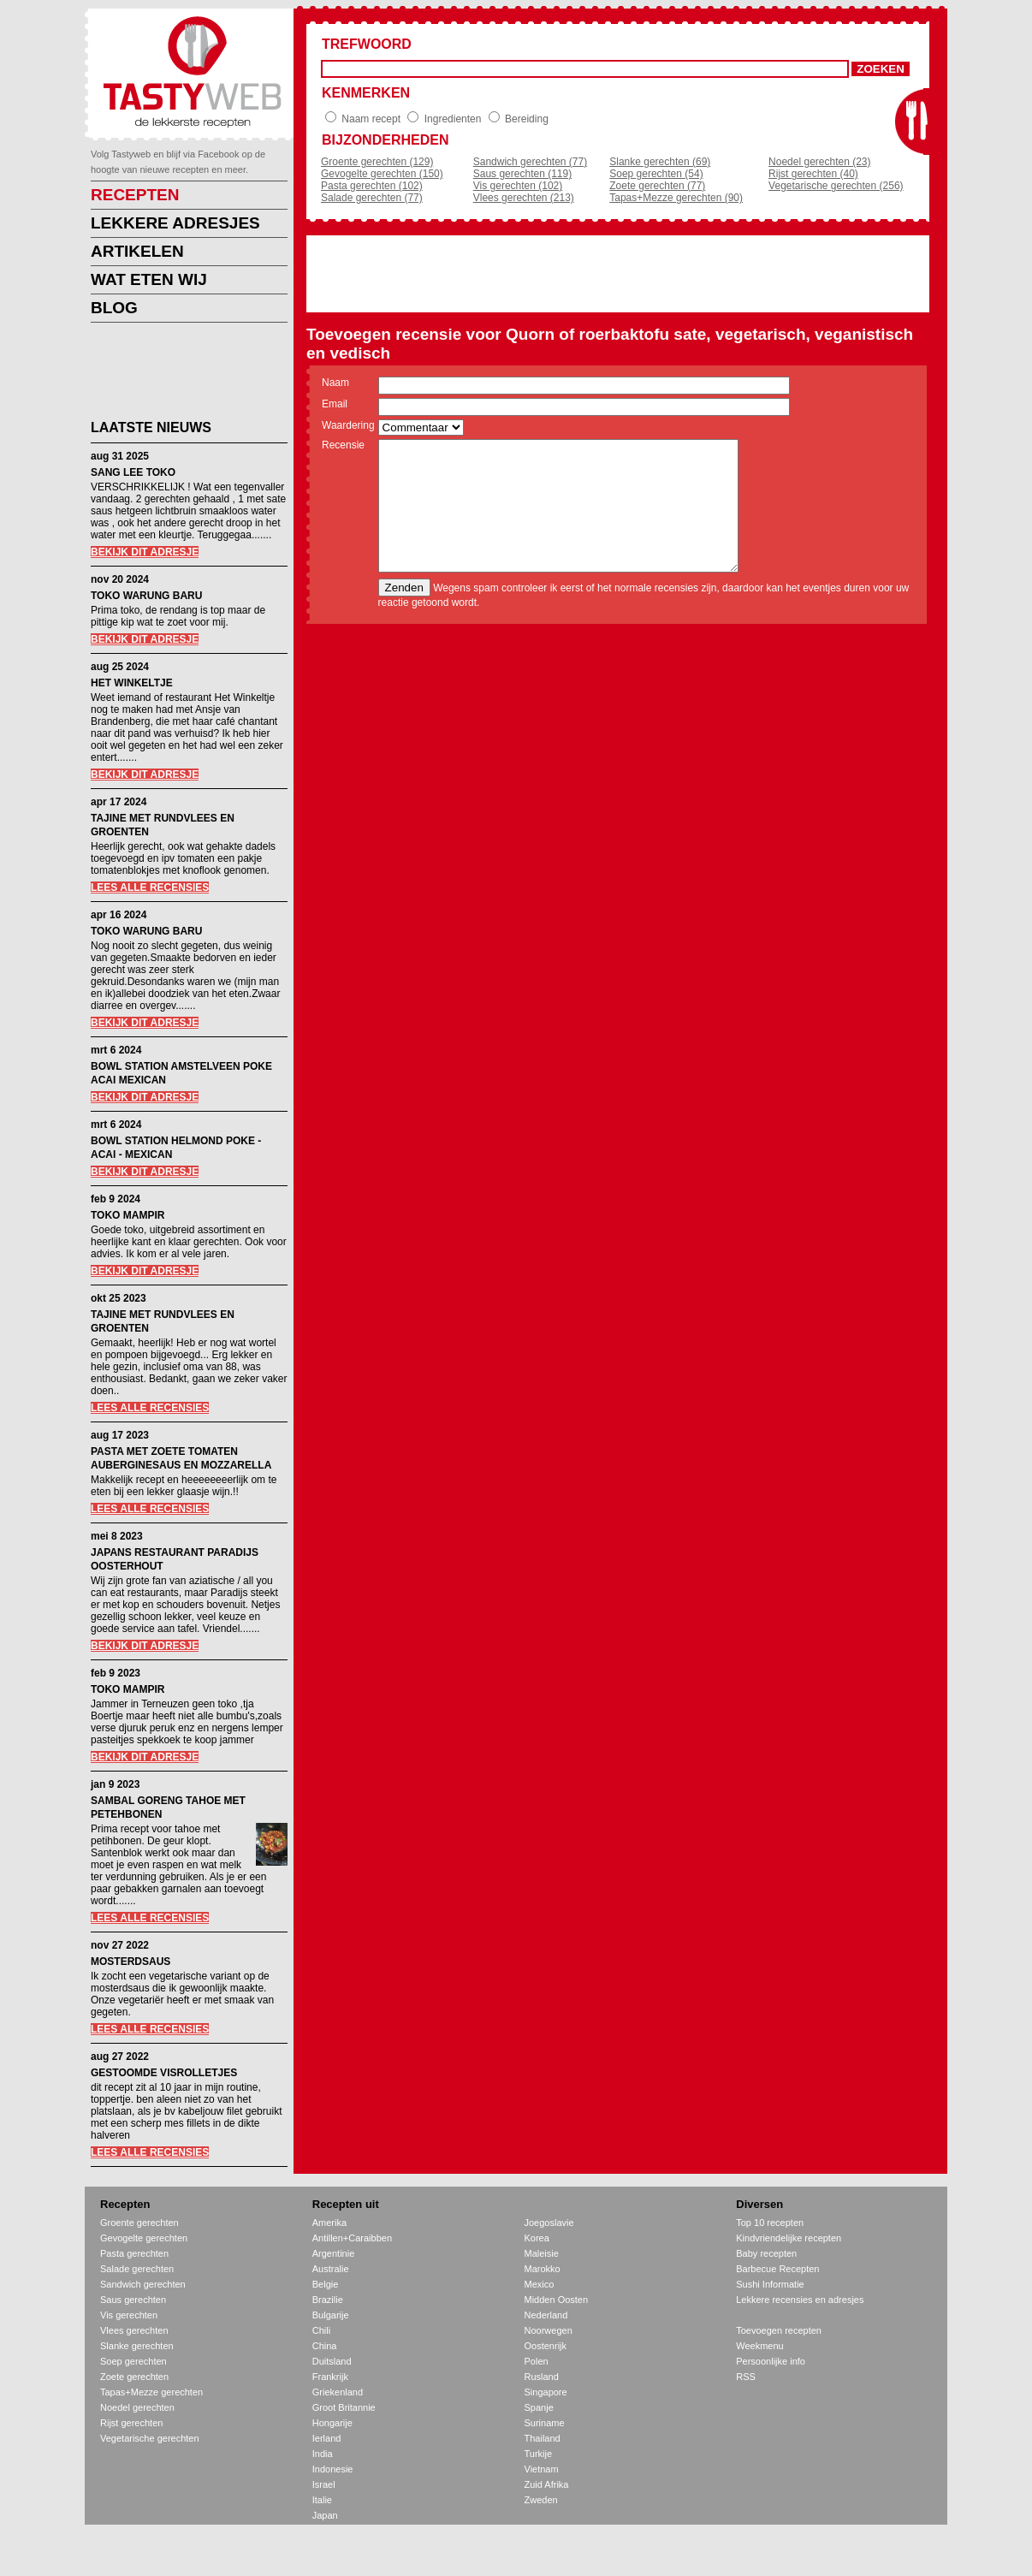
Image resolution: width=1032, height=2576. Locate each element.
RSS (746, 2376)
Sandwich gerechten (143, 2284)
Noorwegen (548, 2330)
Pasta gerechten (134, 2253)
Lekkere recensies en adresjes (799, 2299)
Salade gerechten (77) (372, 198)
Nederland (546, 2315)
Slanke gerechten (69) (659, 162)
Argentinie (333, 2253)
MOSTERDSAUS (130, 1962)
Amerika (329, 2222)
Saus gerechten (133, 2299)
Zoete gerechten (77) (657, 186)
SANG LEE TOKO (133, 472)
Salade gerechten (137, 2269)
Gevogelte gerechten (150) (382, 174)
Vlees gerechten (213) (523, 198)
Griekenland (337, 2392)
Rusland (542, 2376)
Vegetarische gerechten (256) (835, 186)
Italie (322, 2500)
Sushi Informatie (770, 2284)
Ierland (326, 2438)
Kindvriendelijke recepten (788, 2238)
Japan (325, 2515)
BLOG (114, 308)
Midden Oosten (557, 2299)
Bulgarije (330, 2315)
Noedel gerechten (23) (819, 162)
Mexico (540, 2284)
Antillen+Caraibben (352, 2238)
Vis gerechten (128, 2315)
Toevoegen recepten (778, 2330)
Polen (537, 2361)
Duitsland (332, 2361)
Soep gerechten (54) (656, 174)
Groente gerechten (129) (377, 162)
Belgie (325, 2284)
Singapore (546, 2392)
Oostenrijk (546, 2346)
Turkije (539, 2453)
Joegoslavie (549, 2222)
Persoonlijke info (770, 2361)
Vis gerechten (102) (518, 186)
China (324, 2346)
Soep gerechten (133, 2361)
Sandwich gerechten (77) (530, 162)
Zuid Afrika (547, 2484)
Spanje (539, 2407)
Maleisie (542, 2253)
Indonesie (332, 2469)
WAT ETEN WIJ (149, 279)
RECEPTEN (135, 195)
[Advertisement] (176, 374)
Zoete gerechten (134, 2376)
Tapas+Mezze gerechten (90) (676, 198)
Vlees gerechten (134, 2330)
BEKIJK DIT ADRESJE (145, 552)
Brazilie (327, 2299)
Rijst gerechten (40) (813, 174)
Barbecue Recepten (777, 2269)
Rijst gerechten (131, 2423)
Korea (537, 2238)
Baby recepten (766, 2253)
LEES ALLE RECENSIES (150, 887)
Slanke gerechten (137, 2346)
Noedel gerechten (137, 2407)
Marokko (542, 2269)
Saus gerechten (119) (522, 174)
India (322, 2453)
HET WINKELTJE (132, 683)
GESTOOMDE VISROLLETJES (164, 2073)
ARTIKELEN (137, 251)
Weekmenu (759, 2346)
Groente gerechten (139, 2222)
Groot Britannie (344, 2407)
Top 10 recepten (770, 2222)
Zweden (541, 2500)
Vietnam (542, 2469)
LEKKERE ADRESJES (175, 223)
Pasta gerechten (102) (372, 186)
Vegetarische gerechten (149, 2438)
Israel (323, 2484)
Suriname (545, 2423)
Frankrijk (330, 2376)
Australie (330, 2269)
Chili (321, 2330)
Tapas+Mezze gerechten (151, 2392)
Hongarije (332, 2423)
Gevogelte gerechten (143, 2238)
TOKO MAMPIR (127, 1215)
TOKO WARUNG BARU (146, 596)
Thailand (542, 2438)
